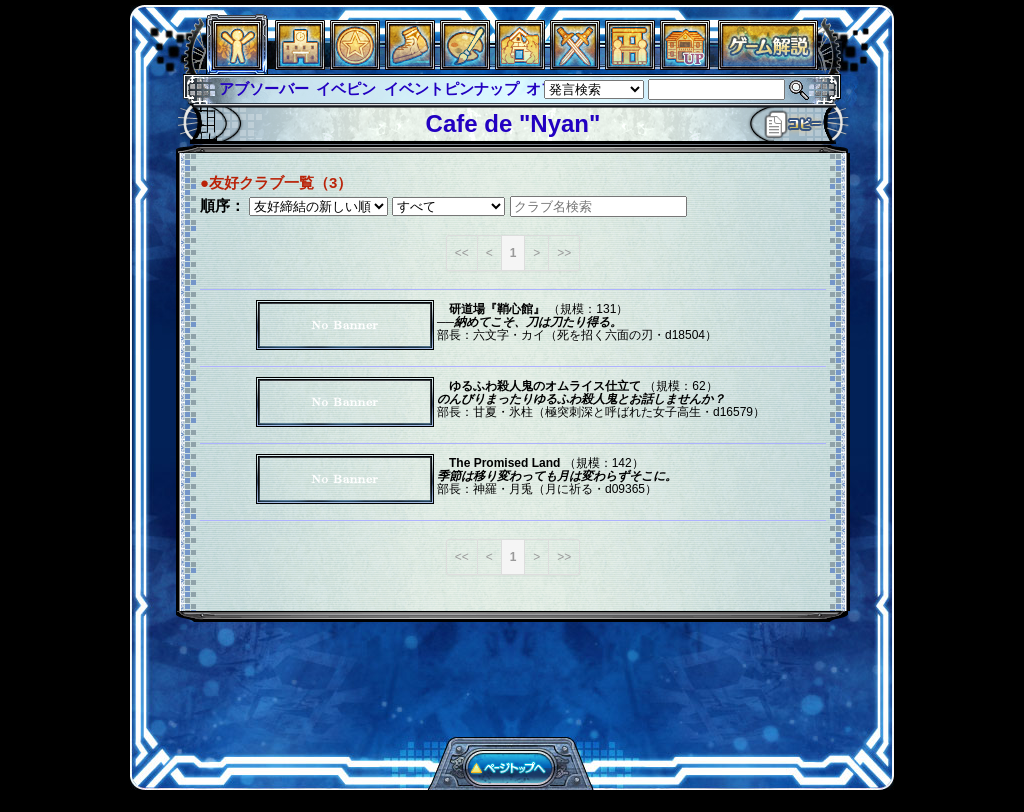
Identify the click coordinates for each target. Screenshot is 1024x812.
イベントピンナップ (451, 88)
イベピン (346, 88)
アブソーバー (264, 88)
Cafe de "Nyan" (513, 123)
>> (564, 253)
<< (462, 253)
